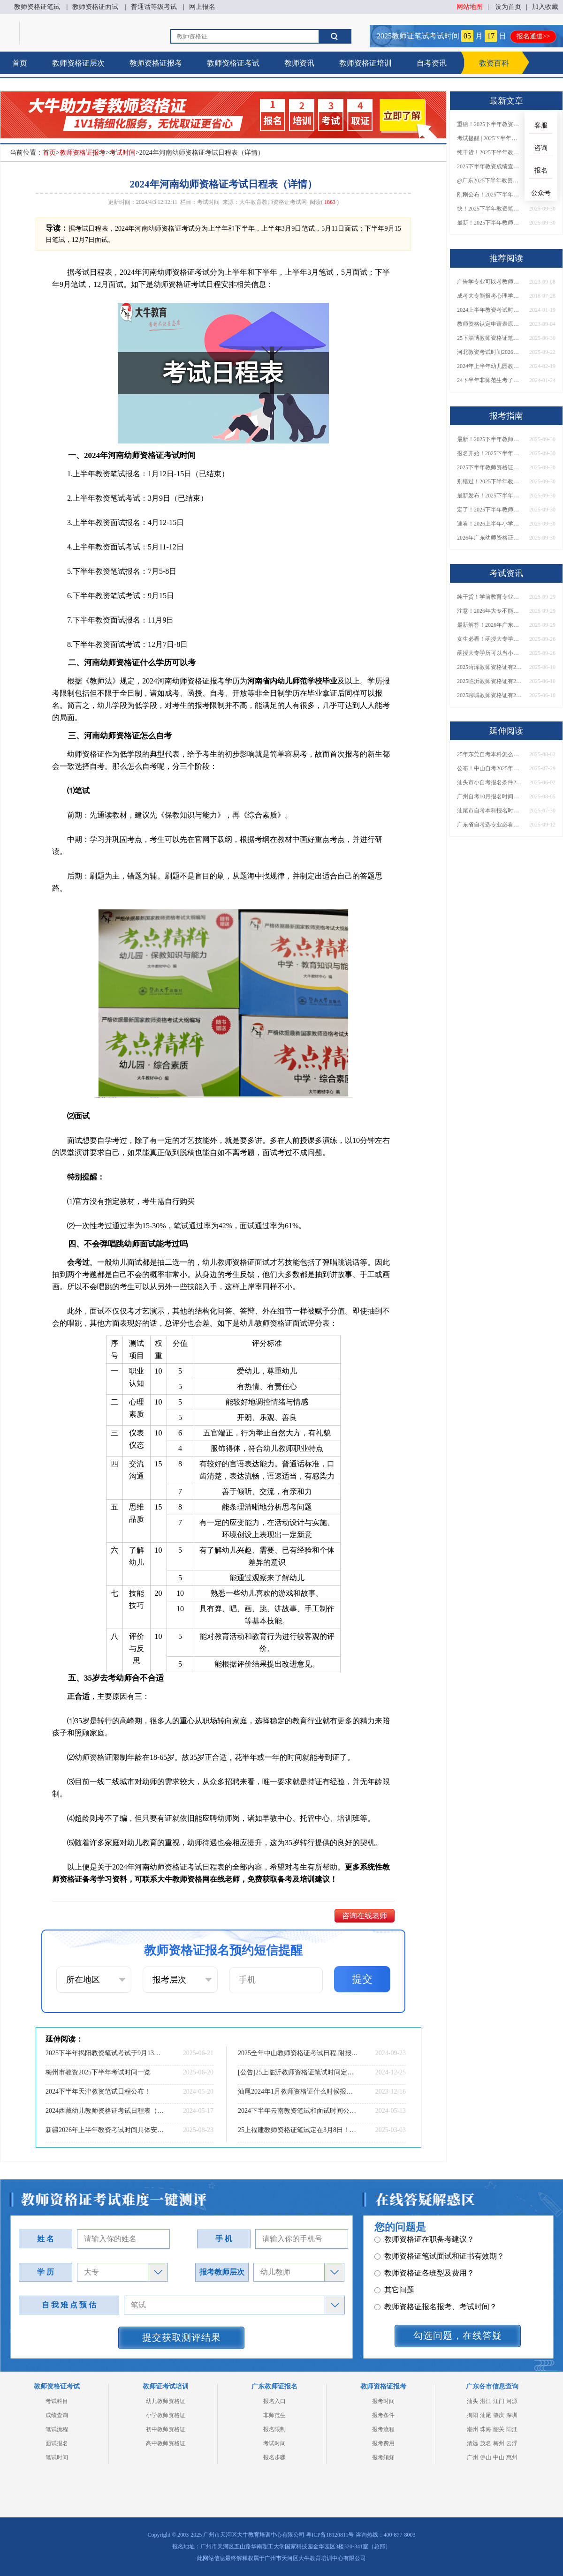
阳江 (511, 2429)
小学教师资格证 (165, 2415)
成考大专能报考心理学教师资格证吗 (490, 296)
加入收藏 (545, 6)
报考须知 (383, 2457)
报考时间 (383, 2401)
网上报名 (202, 6)
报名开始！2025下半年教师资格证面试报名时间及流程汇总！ (490, 453)
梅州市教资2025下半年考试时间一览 (98, 2072)
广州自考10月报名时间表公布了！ (490, 796)
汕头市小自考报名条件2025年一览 (490, 782)
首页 (19, 63)
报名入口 (274, 2401)
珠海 (485, 2429)
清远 (472, 2443)
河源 (511, 2401)
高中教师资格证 (165, 2443)
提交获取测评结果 (181, 2337)
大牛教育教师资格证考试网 (273, 202)
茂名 (485, 2443)
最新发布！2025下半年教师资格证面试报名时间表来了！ (490, 495)
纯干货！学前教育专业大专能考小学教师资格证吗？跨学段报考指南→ (490, 596)
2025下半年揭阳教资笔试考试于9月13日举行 (106, 2053)
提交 (362, 1979)
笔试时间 (57, 2457)
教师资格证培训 (365, 63)
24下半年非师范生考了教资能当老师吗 (490, 380)
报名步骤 (274, 2457)
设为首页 (508, 6)
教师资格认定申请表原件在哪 (490, 324)
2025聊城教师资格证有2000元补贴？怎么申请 (490, 695)
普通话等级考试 (154, 6)
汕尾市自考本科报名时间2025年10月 (490, 810)
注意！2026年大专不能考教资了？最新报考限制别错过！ (490, 611)
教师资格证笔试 (37, 6)
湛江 (485, 2401)
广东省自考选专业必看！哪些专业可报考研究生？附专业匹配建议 (490, 824)
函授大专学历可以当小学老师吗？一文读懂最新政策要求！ (490, 653)
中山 (498, 2457)
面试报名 (57, 2443)
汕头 (472, 2401)
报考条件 (383, 2415)
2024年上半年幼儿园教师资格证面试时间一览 (490, 366)
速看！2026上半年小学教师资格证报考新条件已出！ (490, 523)
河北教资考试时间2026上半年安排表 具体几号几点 (490, 352)
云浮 (511, 2443)
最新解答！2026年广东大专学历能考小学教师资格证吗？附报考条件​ (490, 625)
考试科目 (57, 2401)
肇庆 (498, 2415)
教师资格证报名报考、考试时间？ (435, 2278)
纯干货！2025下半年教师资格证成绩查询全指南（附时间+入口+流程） (490, 152)
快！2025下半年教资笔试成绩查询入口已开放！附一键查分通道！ (490, 208)
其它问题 (394, 2261)
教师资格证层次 (78, 63)
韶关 (498, 2429)
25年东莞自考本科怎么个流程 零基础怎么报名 (490, 754)
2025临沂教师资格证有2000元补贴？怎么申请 (490, 681)
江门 (498, 2401)
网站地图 (469, 6)
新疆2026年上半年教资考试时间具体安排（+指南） (106, 2129)
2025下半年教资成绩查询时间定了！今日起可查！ (490, 166)
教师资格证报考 (155, 63)
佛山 (485, 2457)
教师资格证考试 (233, 63)
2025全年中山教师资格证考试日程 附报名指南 (298, 2053)
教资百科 (494, 63)
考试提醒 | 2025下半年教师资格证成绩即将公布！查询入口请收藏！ (490, 138)
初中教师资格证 (165, 2429)
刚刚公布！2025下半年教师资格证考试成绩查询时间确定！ (490, 194)
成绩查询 (57, 2415)
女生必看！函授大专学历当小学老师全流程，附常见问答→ (490, 639)
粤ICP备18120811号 (330, 2534)
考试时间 (122, 152)
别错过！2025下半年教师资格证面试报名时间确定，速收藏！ (490, 481)
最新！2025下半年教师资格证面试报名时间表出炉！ (490, 222)
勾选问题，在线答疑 (457, 2335)
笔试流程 (57, 2429)
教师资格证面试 (95, 6)
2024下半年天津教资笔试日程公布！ (98, 2091)
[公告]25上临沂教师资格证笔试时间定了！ (298, 2072)
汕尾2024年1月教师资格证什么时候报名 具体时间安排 (298, 2091)
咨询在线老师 (364, 1916)
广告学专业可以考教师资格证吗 (490, 281)
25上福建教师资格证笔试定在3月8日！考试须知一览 (298, 2129)
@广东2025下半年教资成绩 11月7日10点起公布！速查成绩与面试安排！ (490, 180)
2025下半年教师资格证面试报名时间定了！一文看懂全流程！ (490, 467)
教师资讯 (299, 63)
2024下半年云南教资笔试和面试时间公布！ (298, 2110)
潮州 (472, 2429)
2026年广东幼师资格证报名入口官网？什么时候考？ (490, 537)
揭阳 (472, 2415)
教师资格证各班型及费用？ (424, 2244)
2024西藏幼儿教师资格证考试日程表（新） (106, 2110)
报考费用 (383, 2443)
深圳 (511, 2415)
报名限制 (274, 2429)
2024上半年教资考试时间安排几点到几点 (490, 310)
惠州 (511, 2457)
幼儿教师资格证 (165, 2401)
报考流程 (383, 2429)
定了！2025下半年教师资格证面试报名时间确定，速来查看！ (490, 509)
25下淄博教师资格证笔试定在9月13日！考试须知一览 (490, 338)
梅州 (498, 2443)
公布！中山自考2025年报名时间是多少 (490, 768)
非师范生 (274, 2415)
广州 (472, 2457)
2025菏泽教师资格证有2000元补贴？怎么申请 (490, 667)
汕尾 (485, 2415)
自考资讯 (432, 63)
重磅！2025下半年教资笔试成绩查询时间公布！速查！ (490, 124)
